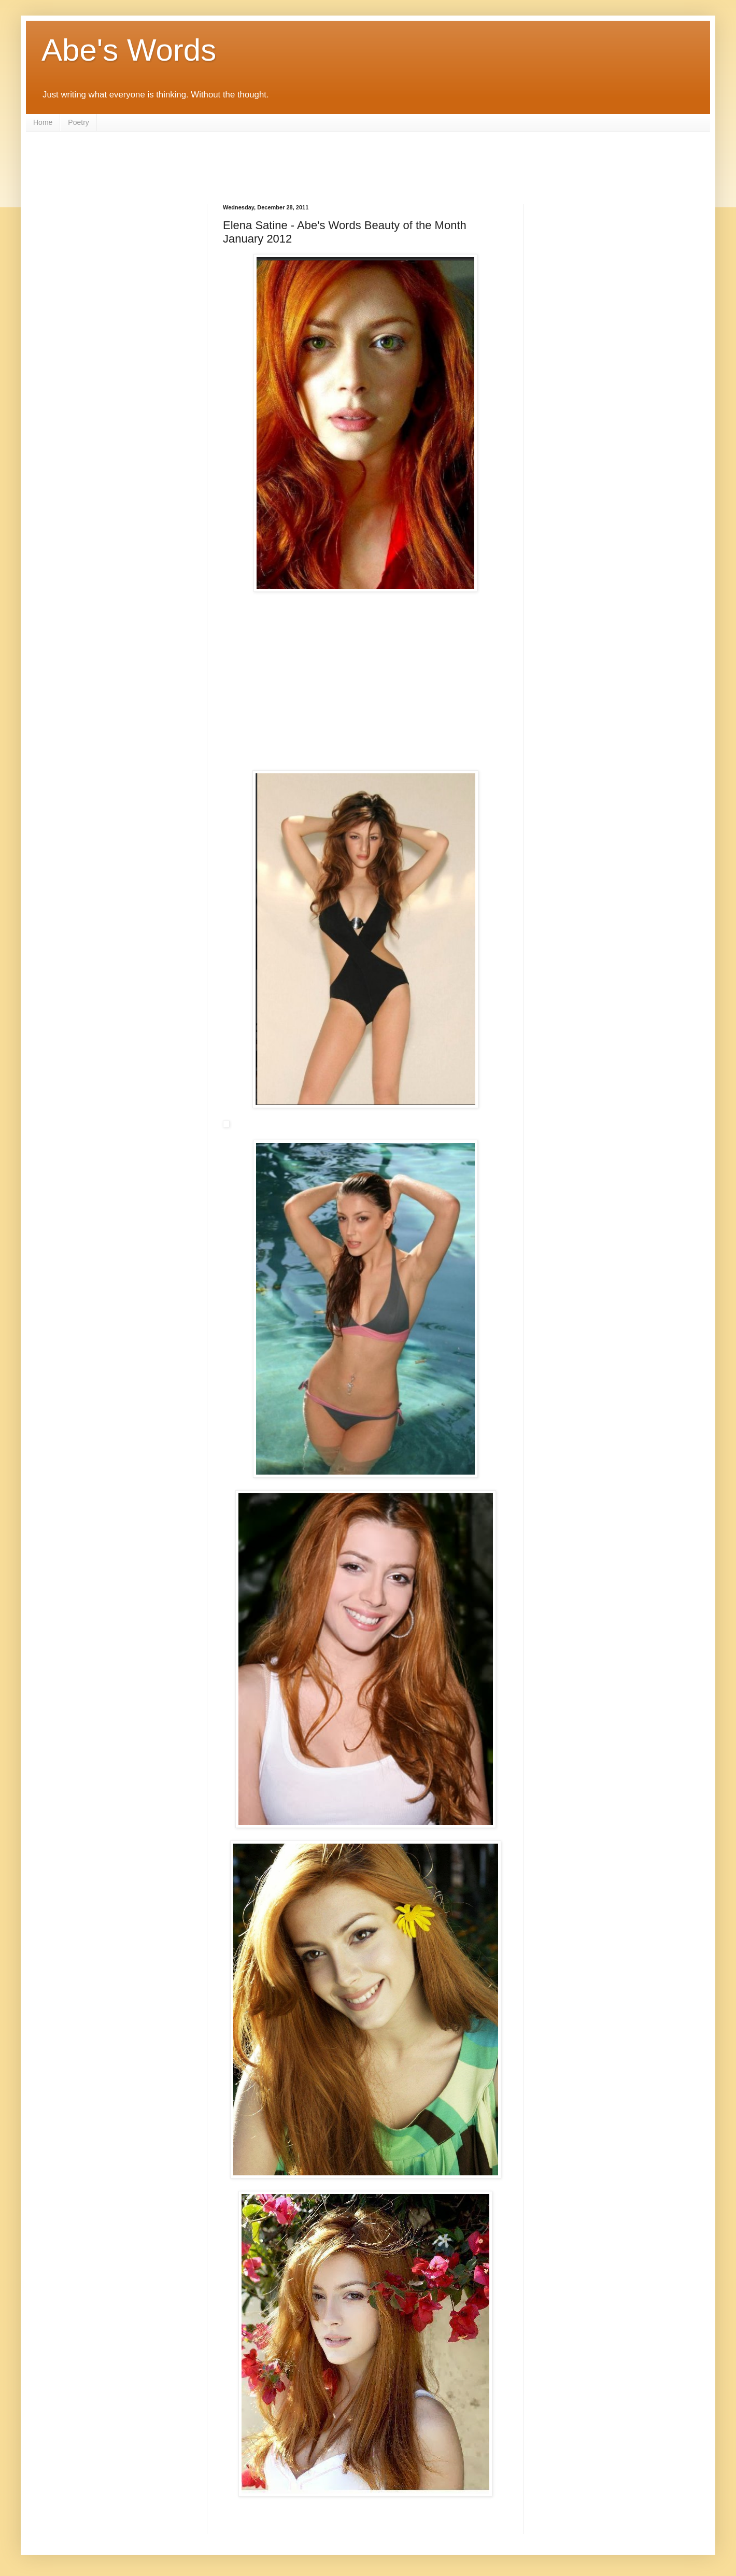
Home (42, 122)
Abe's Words (128, 50)
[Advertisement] (368, 160)
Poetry (78, 122)
